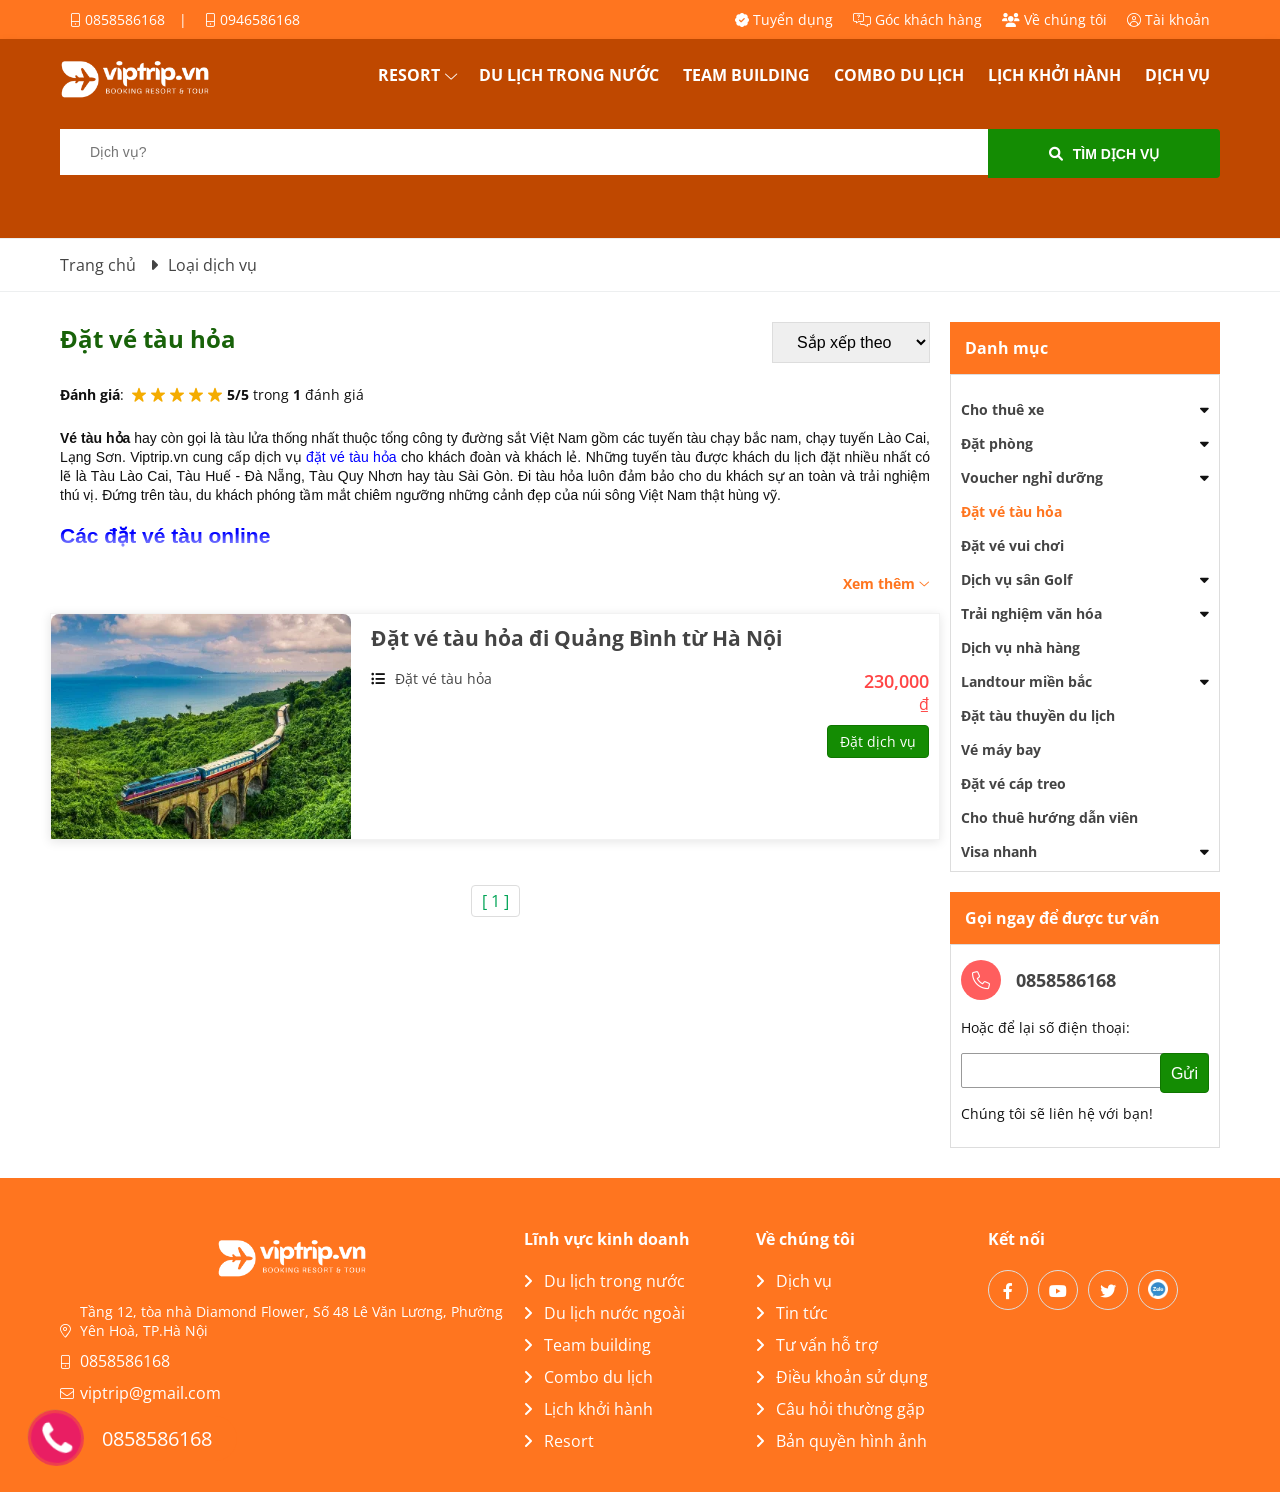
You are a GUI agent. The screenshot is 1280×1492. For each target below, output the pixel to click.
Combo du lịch (899, 75)
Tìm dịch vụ (1104, 154)
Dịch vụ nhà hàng (1020, 647)
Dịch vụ (1177, 75)
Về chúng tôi (1054, 19)
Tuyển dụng (784, 19)
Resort (409, 75)
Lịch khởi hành (1054, 75)
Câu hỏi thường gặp (840, 1409)
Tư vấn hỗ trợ (817, 1345)
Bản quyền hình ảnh (841, 1441)
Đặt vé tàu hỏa (443, 678)
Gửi (1184, 1073)
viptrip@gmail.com (150, 1393)
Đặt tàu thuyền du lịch (1038, 715)
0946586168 (252, 19)
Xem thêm (886, 583)
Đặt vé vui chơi (1012, 545)
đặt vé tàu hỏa (351, 457)
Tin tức (792, 1313)
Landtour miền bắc (1026, 681)
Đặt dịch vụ (878, 741)
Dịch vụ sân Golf (1016, 579)
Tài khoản (1168, 19)
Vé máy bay (1001, 749)
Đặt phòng (997, 443)
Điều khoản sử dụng (842, 1377)
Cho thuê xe (1002, 409)
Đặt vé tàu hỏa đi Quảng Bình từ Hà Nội (576, 638)
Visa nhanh (999, 851)
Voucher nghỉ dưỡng (1032, 477)
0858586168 (117, 19)
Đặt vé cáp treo (1013, 783)
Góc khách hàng (917, 19)
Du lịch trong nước (569, 75)
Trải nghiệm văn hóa (1031, 613)
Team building (746, 75)
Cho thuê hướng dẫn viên (1049, 817)
